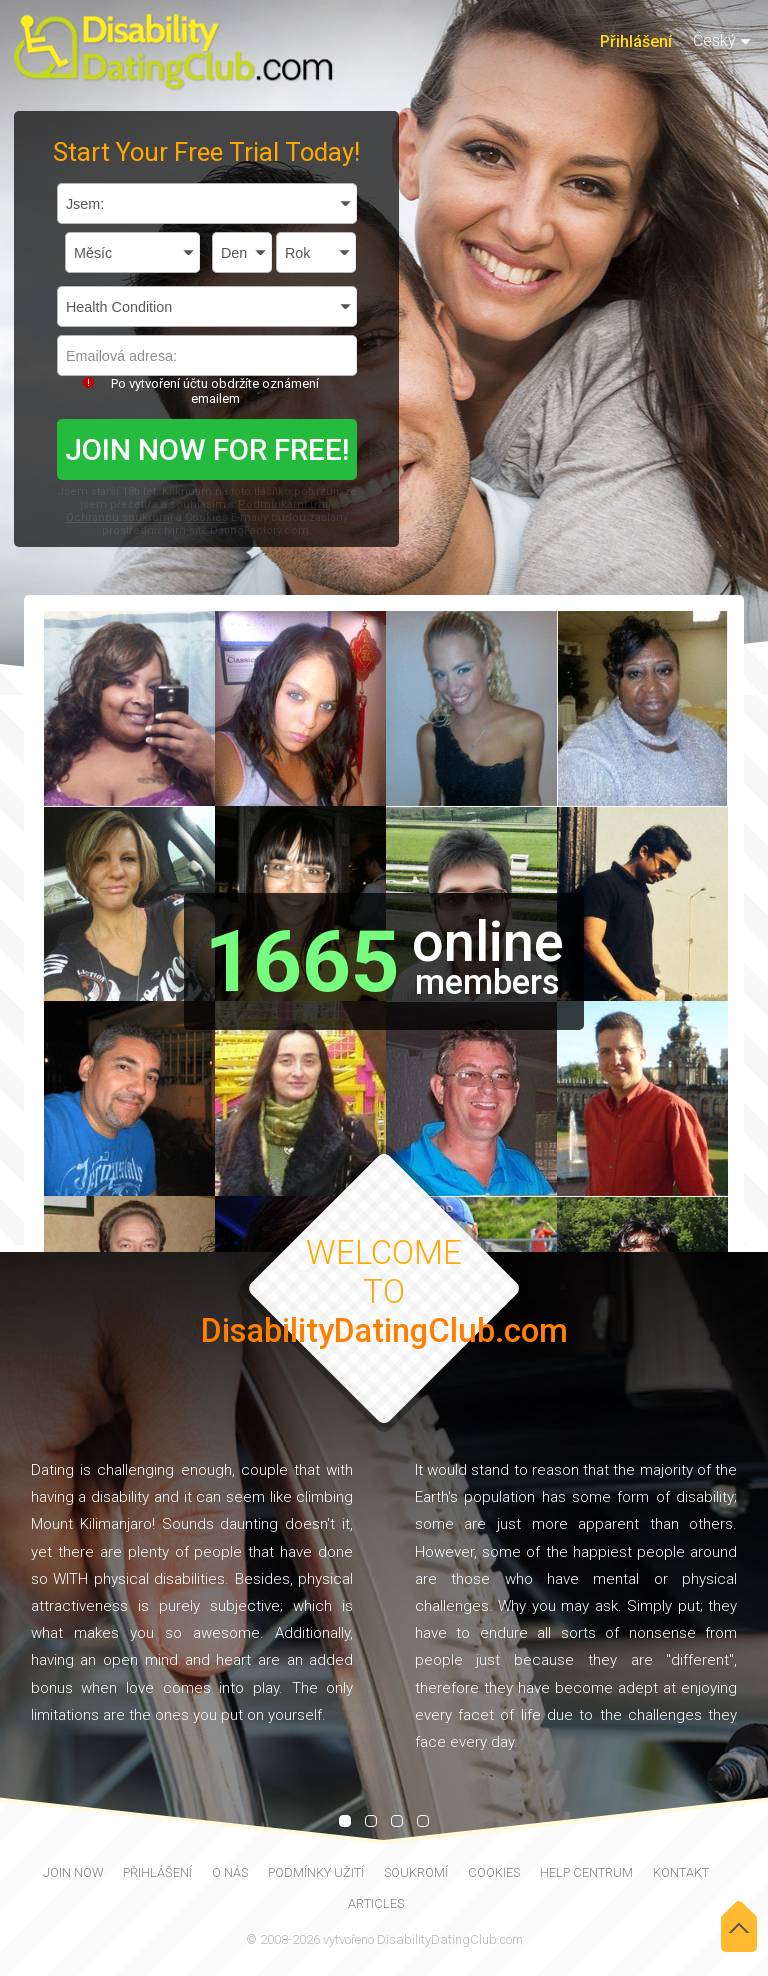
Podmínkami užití (284, 504)
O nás (230, 1872)
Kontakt (681, 1872)
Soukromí (416, 1872)
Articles (376, 1903)
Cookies (206, 517)
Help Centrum (586, 1872)
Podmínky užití (316, 1872)
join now (73, 1872)
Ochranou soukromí (119, 517)
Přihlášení (636, 41)
